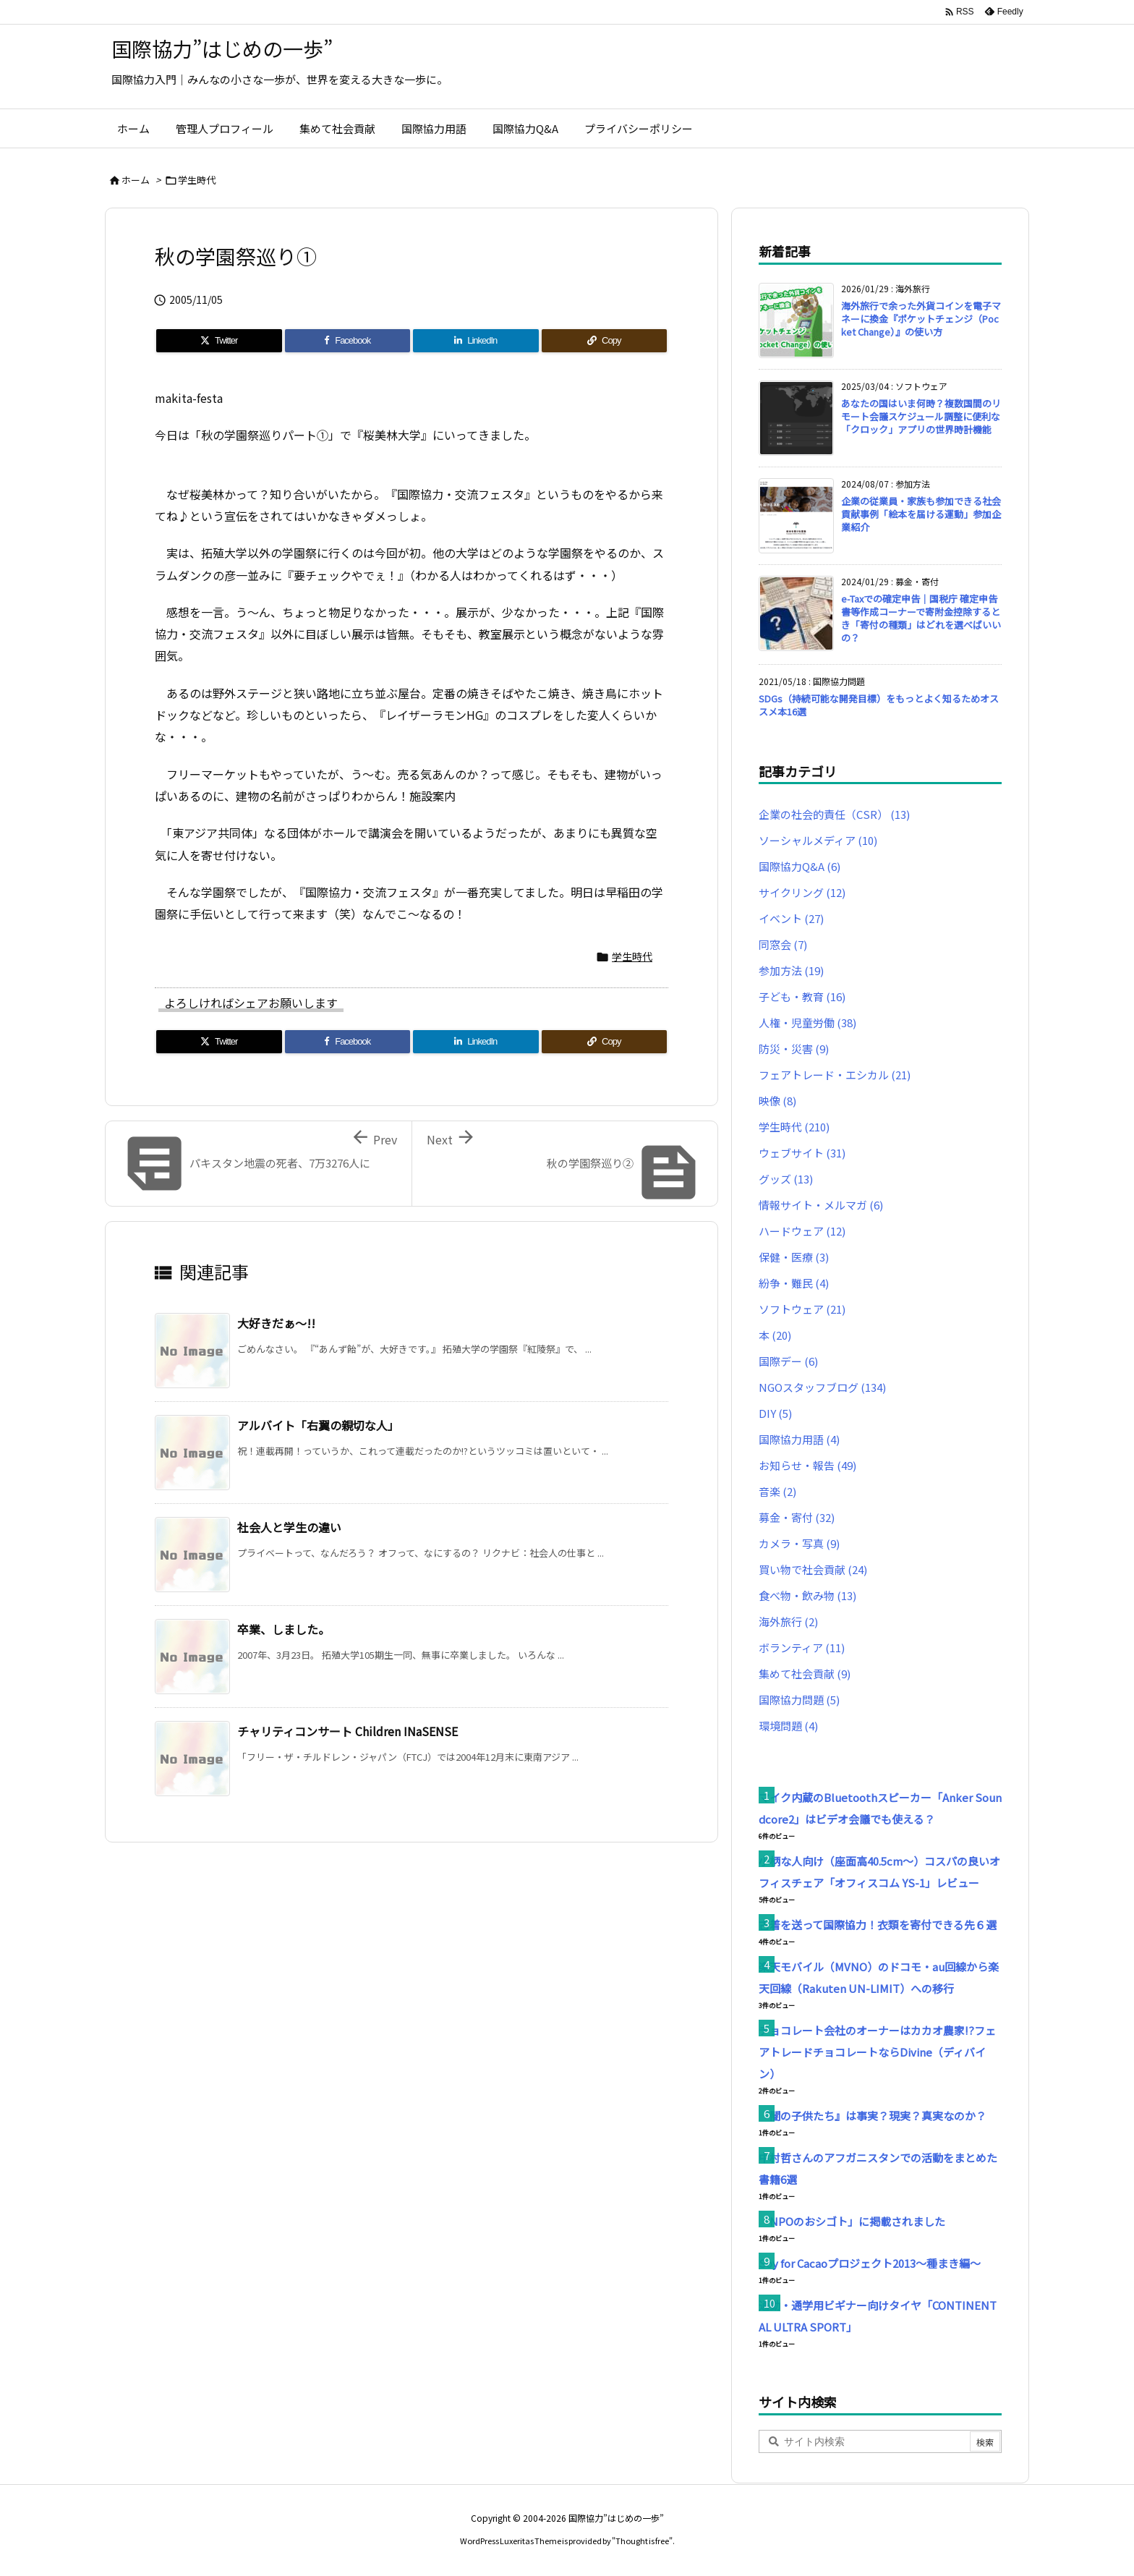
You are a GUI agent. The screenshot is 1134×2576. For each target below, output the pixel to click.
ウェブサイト (802, 1152)
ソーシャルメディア (818, 840)
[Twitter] (219, 340)
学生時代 (197, 180)
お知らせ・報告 (807, 1465)
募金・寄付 (797, 1517)
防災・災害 (794, 1048)
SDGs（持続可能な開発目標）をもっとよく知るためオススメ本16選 (879, 705)
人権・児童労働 (807, 1022)
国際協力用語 (799, 1439)
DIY (775, 1413)
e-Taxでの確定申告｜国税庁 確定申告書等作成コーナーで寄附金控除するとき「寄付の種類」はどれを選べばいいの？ (921, 618)
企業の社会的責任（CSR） (834, 814)
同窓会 (783, 944)
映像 (777, 1100)
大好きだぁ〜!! (276, 1323)
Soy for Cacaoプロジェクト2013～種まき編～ (870, 2263)
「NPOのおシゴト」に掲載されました (852, 2221)
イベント (791, 918)
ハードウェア (802, 1230)
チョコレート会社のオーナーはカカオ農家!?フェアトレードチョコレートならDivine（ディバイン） (877, 2052)
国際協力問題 (799, 1699)
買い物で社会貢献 (813, 1569)
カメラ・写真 (799, 1543)
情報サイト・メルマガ (821, 1204)
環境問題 (788, 1725)
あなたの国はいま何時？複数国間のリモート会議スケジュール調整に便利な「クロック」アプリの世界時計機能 (921, 416)
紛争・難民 (794, 1283)
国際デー (788, 1361)
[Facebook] (348, 340)
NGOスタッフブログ (822, 1387)
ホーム (136, 180)
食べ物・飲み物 (807, 1595)
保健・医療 (794, 1256)
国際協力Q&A (799, 866)
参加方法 (791, 970)
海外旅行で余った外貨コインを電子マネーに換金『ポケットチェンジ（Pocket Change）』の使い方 (921, 319)
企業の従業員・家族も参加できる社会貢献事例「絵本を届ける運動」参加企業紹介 (921, 514)
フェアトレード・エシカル (835, 1074)
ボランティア (802, 1647)
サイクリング (802, 892)
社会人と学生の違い (289, 1527)
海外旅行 (788, 1621)
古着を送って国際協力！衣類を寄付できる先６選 (878, 1924)
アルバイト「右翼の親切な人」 (318, 1425)
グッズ (786, 1178)
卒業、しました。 (283, 1629)
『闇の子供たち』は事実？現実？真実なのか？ (872, 2115)
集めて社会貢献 (804, 1673)
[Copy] (605, 340)
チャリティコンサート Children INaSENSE (347, 1731)
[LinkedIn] (476, 340)
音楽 (777, 1491)
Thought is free (642, 2540)
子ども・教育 (802, 996)
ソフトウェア (802, 1309)
